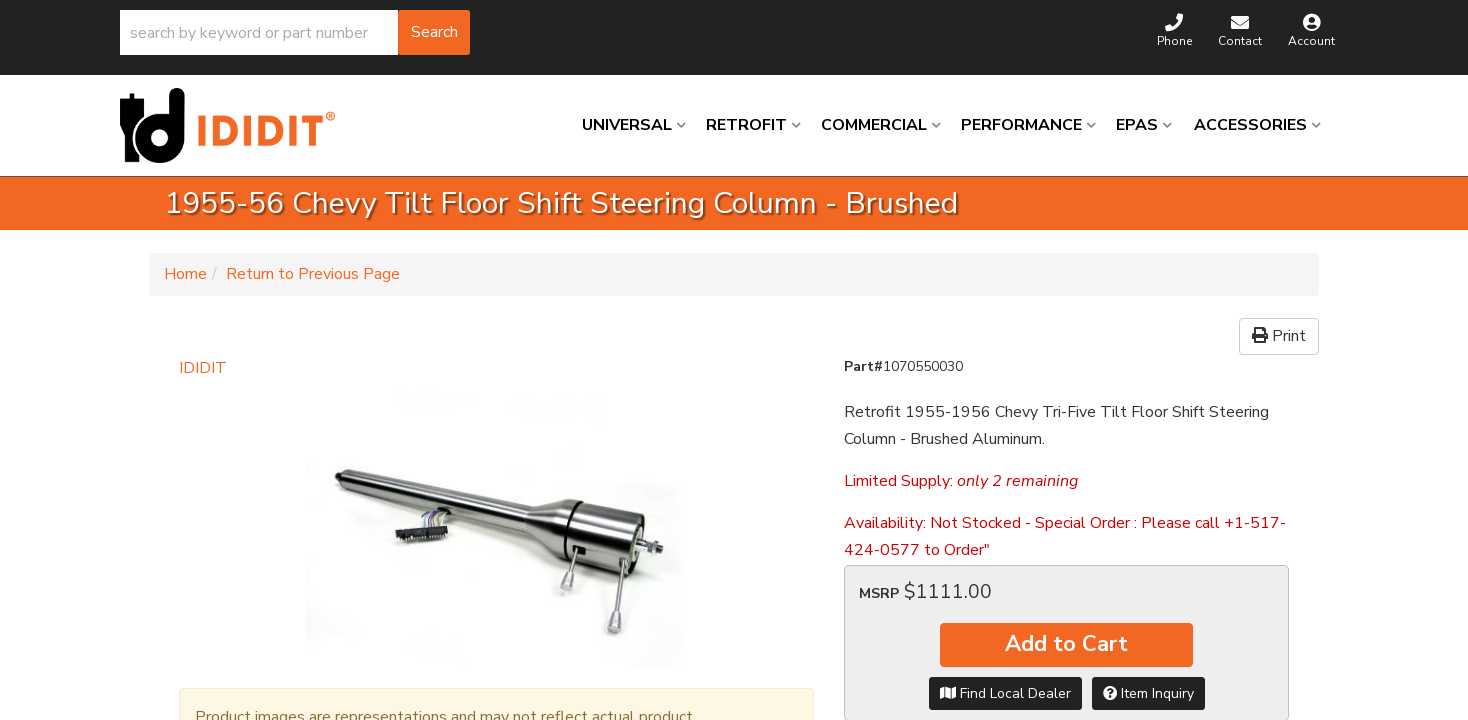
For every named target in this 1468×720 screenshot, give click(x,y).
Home (185, 274)
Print (1279, 336)
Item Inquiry (1148, 693)
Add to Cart (1066, 644)
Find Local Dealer (1005, 693)
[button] (295, 32)
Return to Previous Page (313, 274)
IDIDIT (203, 368)
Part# (863, 366)
